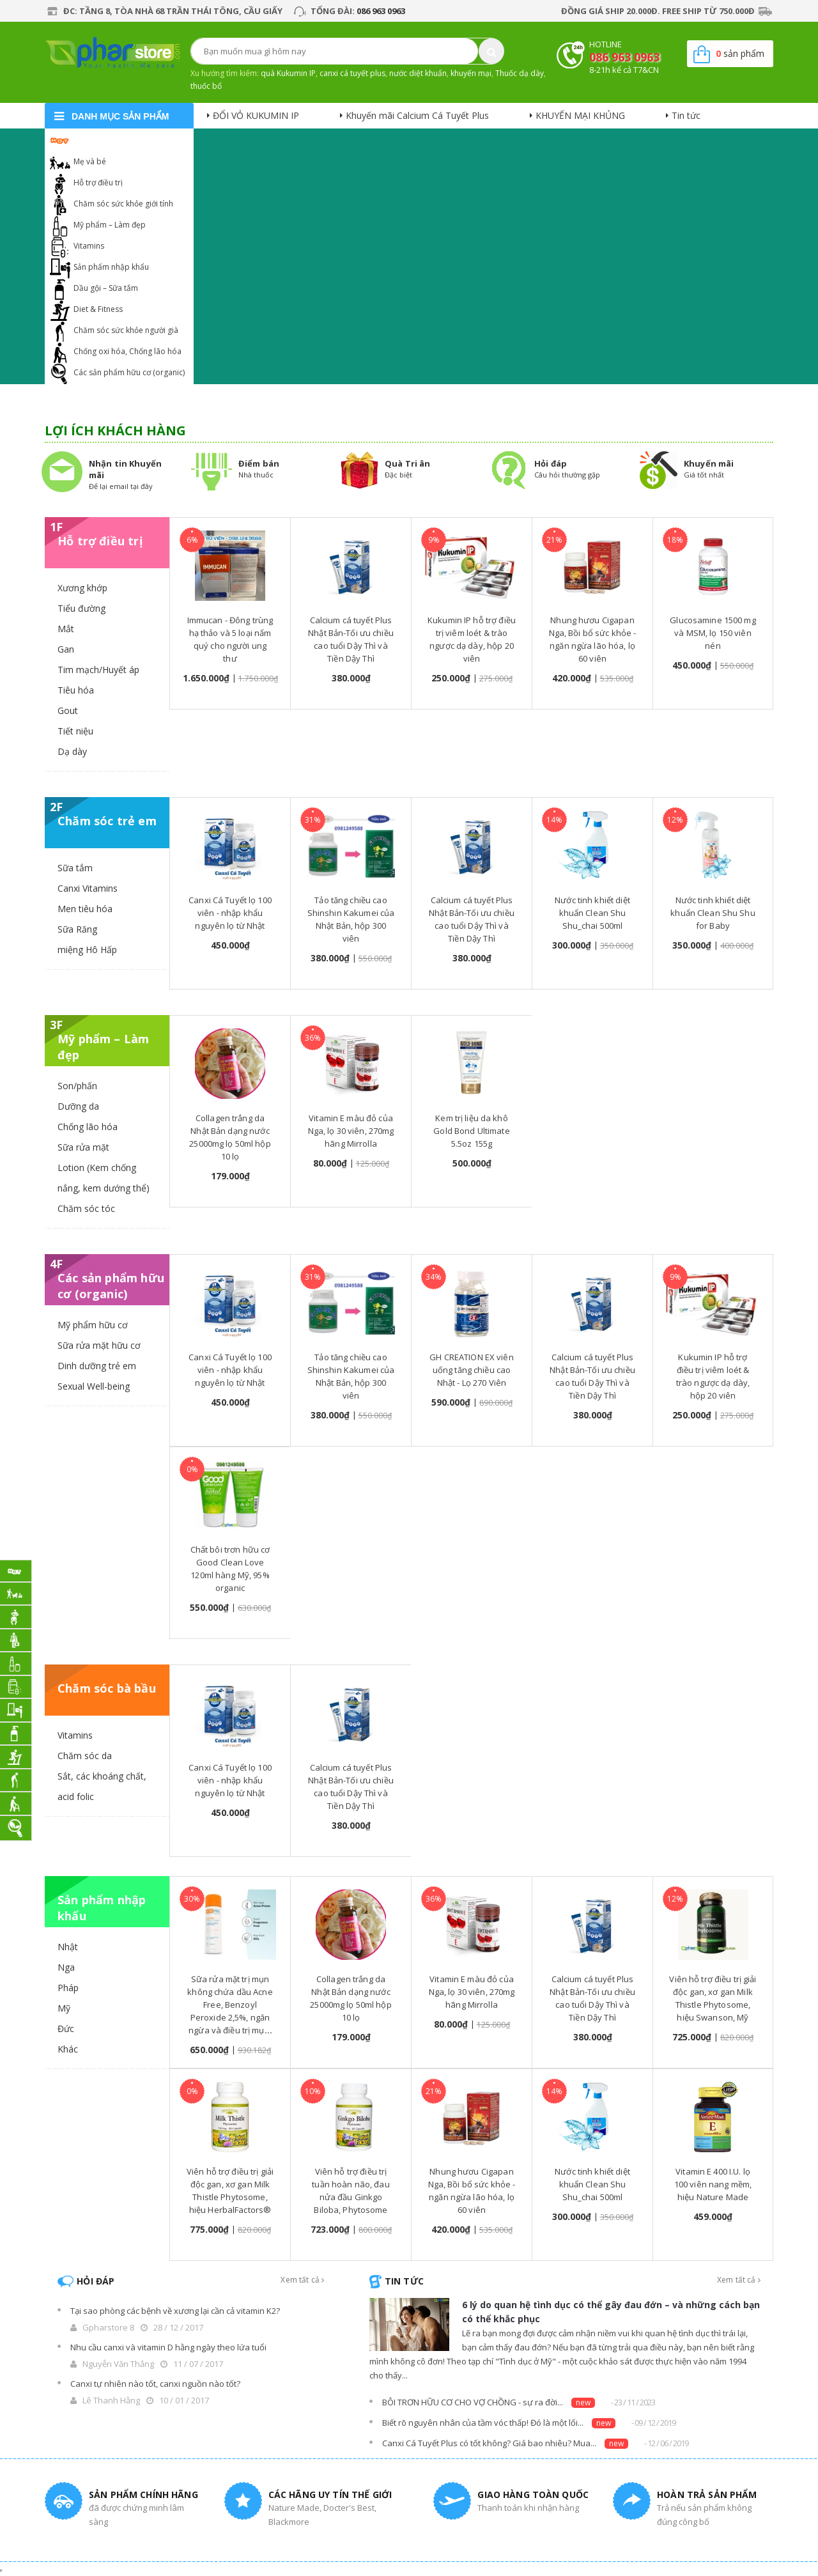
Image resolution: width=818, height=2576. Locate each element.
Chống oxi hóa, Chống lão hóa (127, 351)
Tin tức (686, 115)
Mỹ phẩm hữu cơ (93, 1325)
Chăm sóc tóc (86, 1208)
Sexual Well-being (94, 1386)
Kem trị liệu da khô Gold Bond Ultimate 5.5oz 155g (471, 1130)
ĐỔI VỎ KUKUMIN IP (256, 115)
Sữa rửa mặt (83, 1147)
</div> (1, 2571)
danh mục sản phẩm (120, 116)
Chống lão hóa (88, 1127)
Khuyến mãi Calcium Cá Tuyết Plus (417, 115)
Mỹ (64, 2008)
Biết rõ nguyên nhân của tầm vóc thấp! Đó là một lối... (482, 2422)
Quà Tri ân (407, 463)
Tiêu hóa (76, 690)
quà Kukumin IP (288, 73)
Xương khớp (82, 588)
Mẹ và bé (89, 161)
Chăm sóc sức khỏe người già (125, 330)
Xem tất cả (302, 2279)
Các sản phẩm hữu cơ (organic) (129, 372)
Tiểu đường (81, 608)
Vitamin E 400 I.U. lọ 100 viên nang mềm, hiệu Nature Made (713, 2184)
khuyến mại (471, 73)
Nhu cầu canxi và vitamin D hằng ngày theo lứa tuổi (168, 2347)
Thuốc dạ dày (519, 73)
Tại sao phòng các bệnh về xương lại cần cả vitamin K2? (175, 2310)
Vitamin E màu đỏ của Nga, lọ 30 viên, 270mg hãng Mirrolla (351, 1130)
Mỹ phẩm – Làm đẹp (109, 224)
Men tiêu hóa (85, 909)
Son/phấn (77, 1086)
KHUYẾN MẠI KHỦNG (580, 115)
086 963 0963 (381, 11)
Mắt (66, 629)
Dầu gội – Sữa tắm (105, 288)
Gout (68, 710)
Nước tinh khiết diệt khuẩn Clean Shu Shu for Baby (712, 912)
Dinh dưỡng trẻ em (97, 1366)
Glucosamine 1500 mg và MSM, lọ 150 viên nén (712, 632)
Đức (66, 2028)
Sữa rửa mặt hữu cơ (99, 1345)
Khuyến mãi (709, 463)
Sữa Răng (77, 929)
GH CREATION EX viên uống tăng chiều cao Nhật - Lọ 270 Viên (471, 1369)
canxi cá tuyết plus (352, 73)
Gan (66, 649)
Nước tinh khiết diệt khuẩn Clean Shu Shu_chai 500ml (592, 912)
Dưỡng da (78, 1106)
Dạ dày (72, 751)
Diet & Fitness (98, 309)
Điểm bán (258, 463)
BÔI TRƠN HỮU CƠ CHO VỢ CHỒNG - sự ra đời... (472, 2402)
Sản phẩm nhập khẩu (111, 266)
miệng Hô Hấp (87, 949)
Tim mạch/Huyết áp (98, 669)
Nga (66, 1967)
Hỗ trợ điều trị (98, 182)
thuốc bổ (206, 86)
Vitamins (88, 245)
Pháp (68, 1988)
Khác (68, 2049)
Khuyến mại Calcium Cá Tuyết (126, 140)
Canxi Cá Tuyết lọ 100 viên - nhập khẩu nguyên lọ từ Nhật (230, 912)
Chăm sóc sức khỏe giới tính (123, 203)
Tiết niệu (75, 731)
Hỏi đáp (550, 463)
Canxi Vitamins (88, 888)
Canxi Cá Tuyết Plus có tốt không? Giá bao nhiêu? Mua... (489, 2443)
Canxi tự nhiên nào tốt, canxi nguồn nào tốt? (155, 2383)
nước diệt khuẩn (418, 73)
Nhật (68, 1947)
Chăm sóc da (85, 1756)
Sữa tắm (75, 868)
